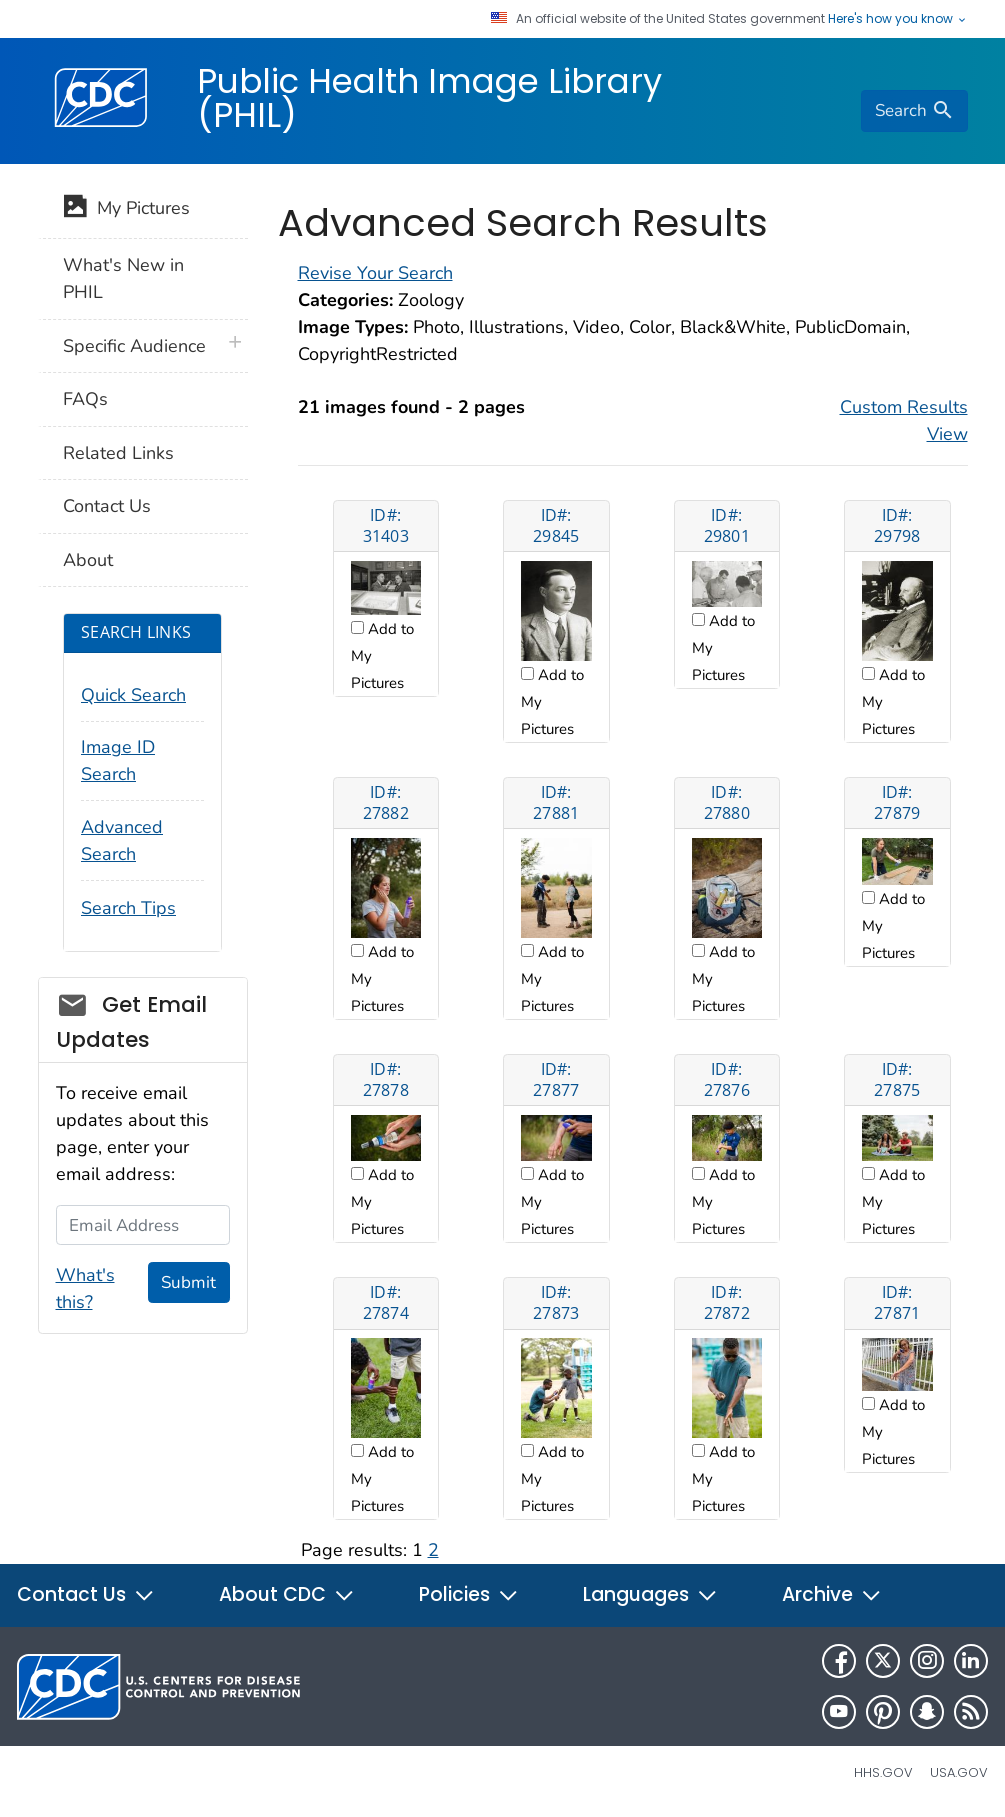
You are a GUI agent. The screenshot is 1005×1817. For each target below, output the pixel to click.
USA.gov (959, 1772)
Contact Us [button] (86, 1594)
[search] (914, 111)
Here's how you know (898, 19)
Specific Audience (134, 346)
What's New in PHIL (123, 278)
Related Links (118, 453)
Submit (188, 1282)
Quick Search (133, 695)
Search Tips (128, 908)
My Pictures (126, 210)
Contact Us (107, 506)
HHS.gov (883, 1772)
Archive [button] (832, 1594)
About (88, 560)
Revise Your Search (375, 273)
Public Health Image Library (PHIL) (429, 98)
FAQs (85, 399)
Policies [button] (469, 1594)
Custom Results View (904, 420)
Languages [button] (650, 1594)
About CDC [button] (287, 1594)
